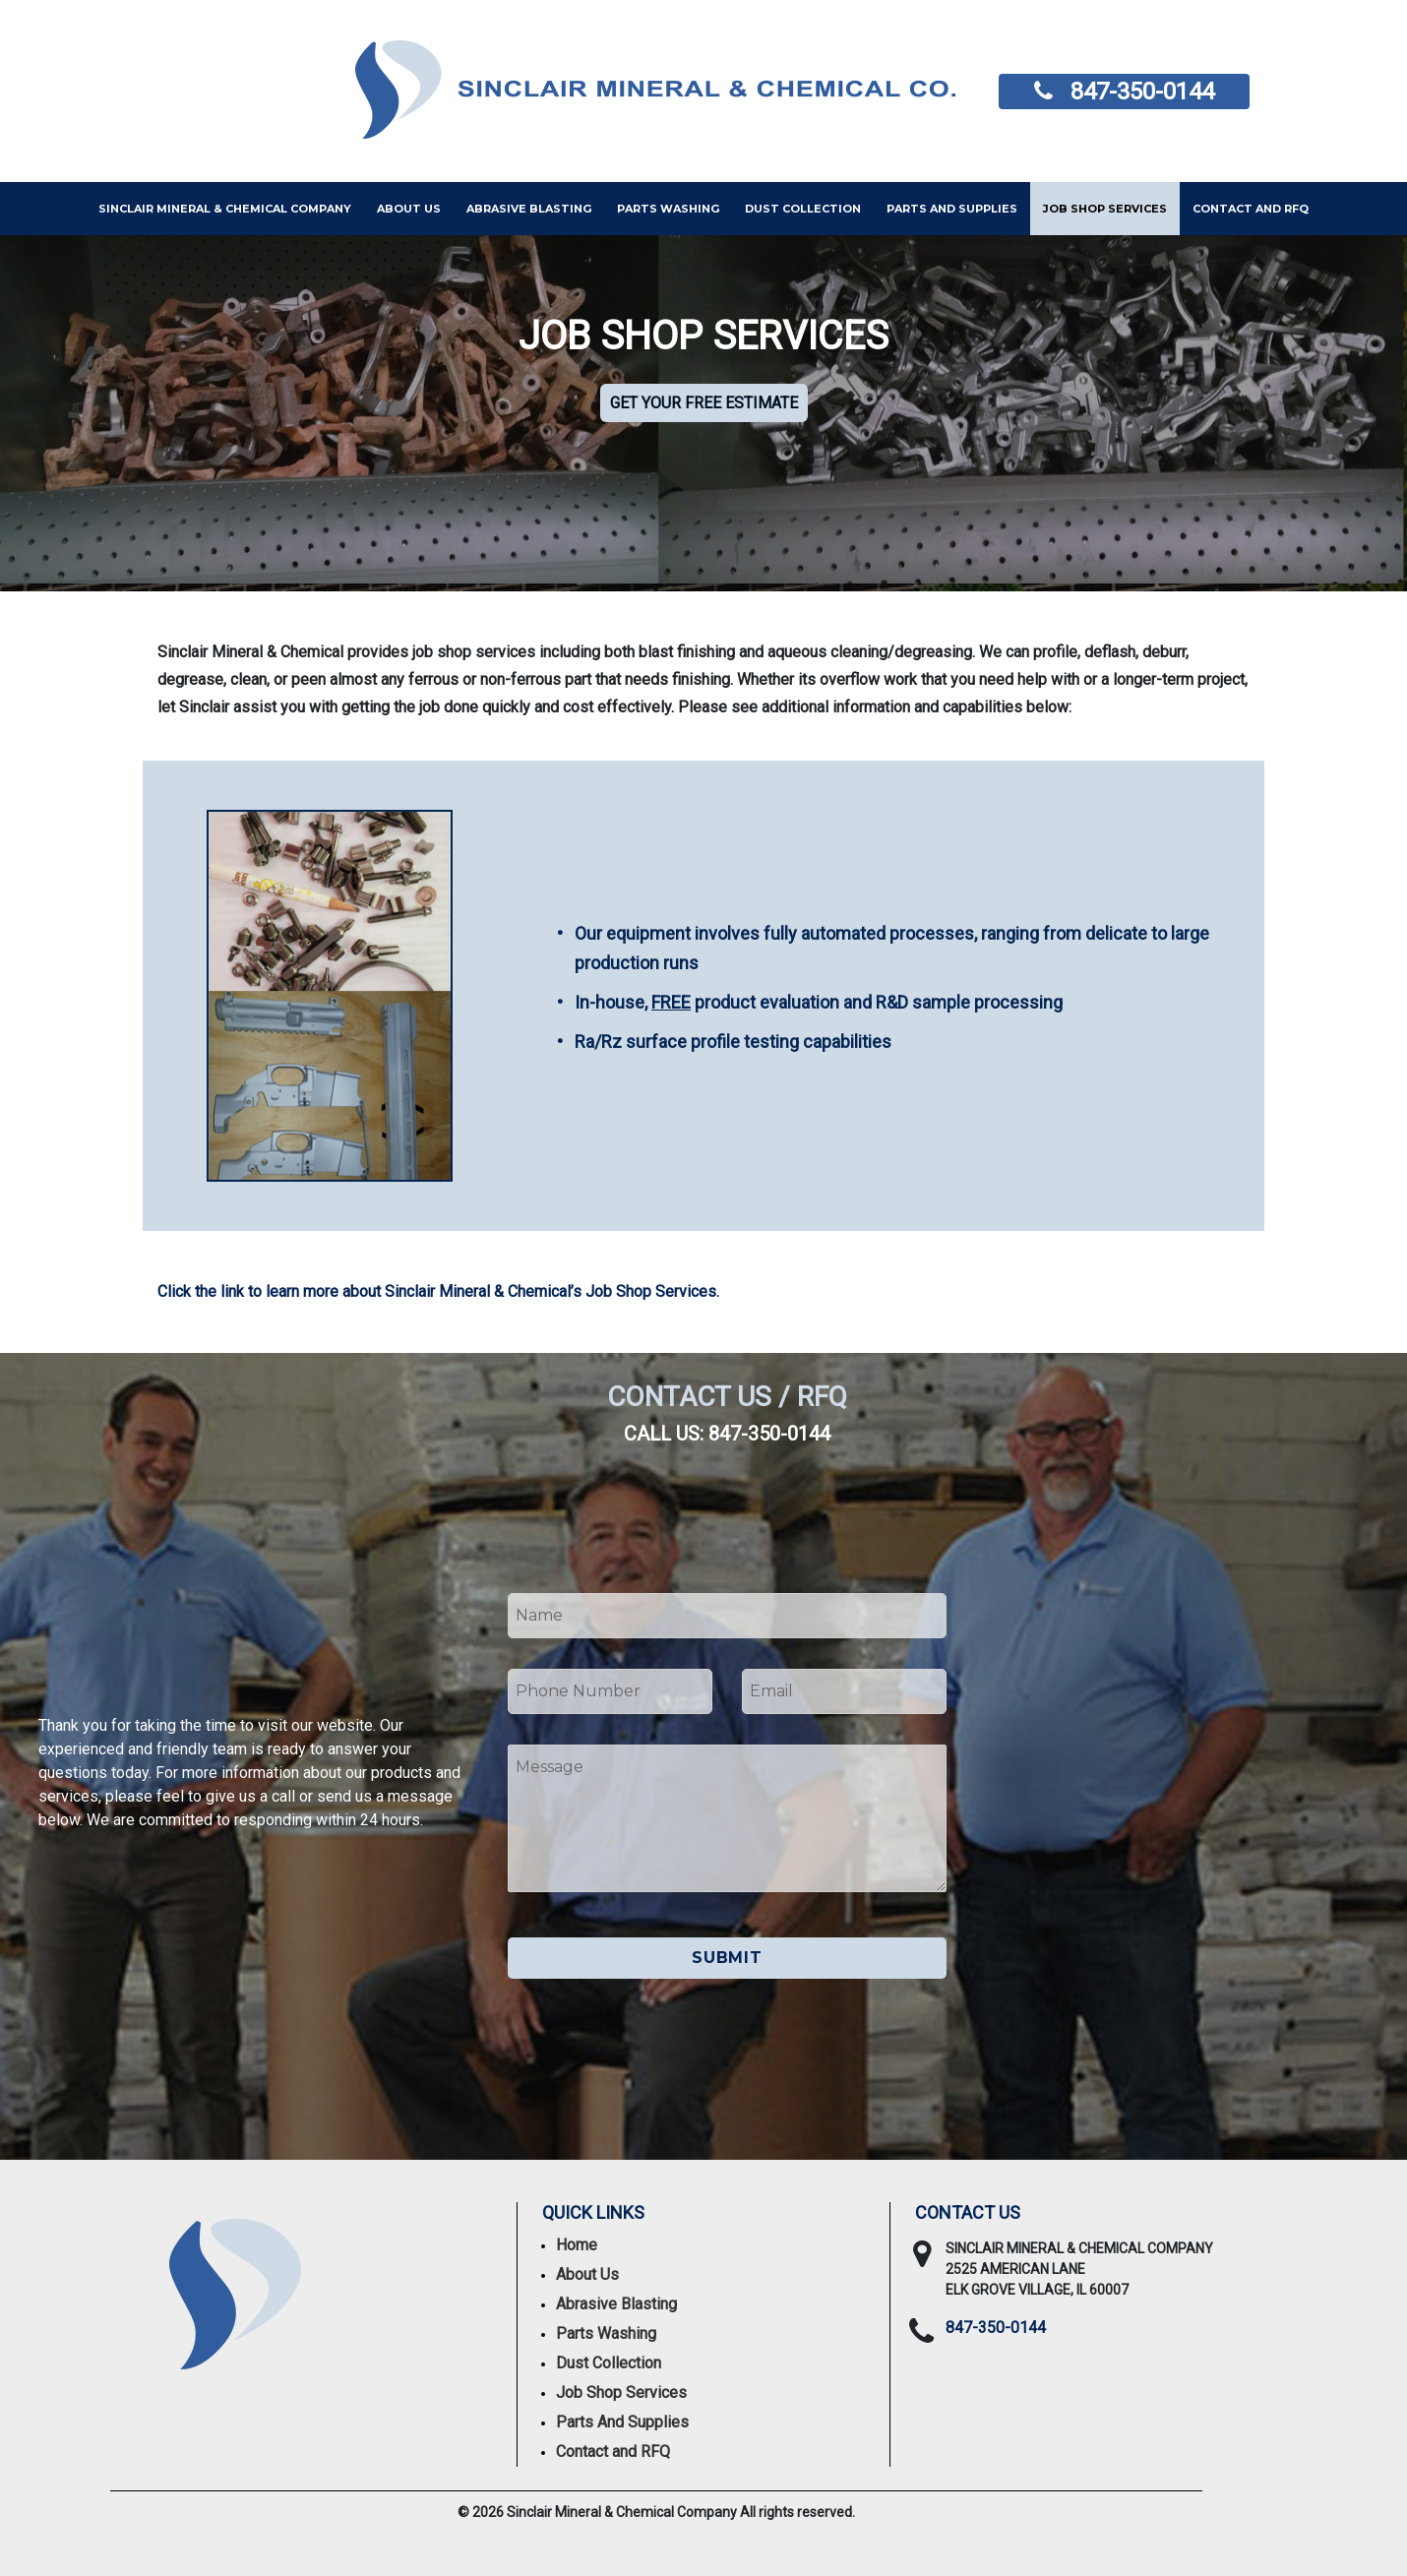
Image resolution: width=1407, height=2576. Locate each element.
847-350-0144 (1142, 91)
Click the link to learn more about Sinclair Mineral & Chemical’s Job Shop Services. (438, 1291)
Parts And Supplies (622, 2422)
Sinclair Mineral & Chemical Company (224, 208)
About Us (409, 208)
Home (576, 2245)
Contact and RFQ (1251, 208)
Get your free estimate (704, 403)
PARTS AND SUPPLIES (952, 208)
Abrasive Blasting (528, 208)
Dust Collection (803, 208)
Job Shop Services (1105, 208)
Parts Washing (668, 208)
